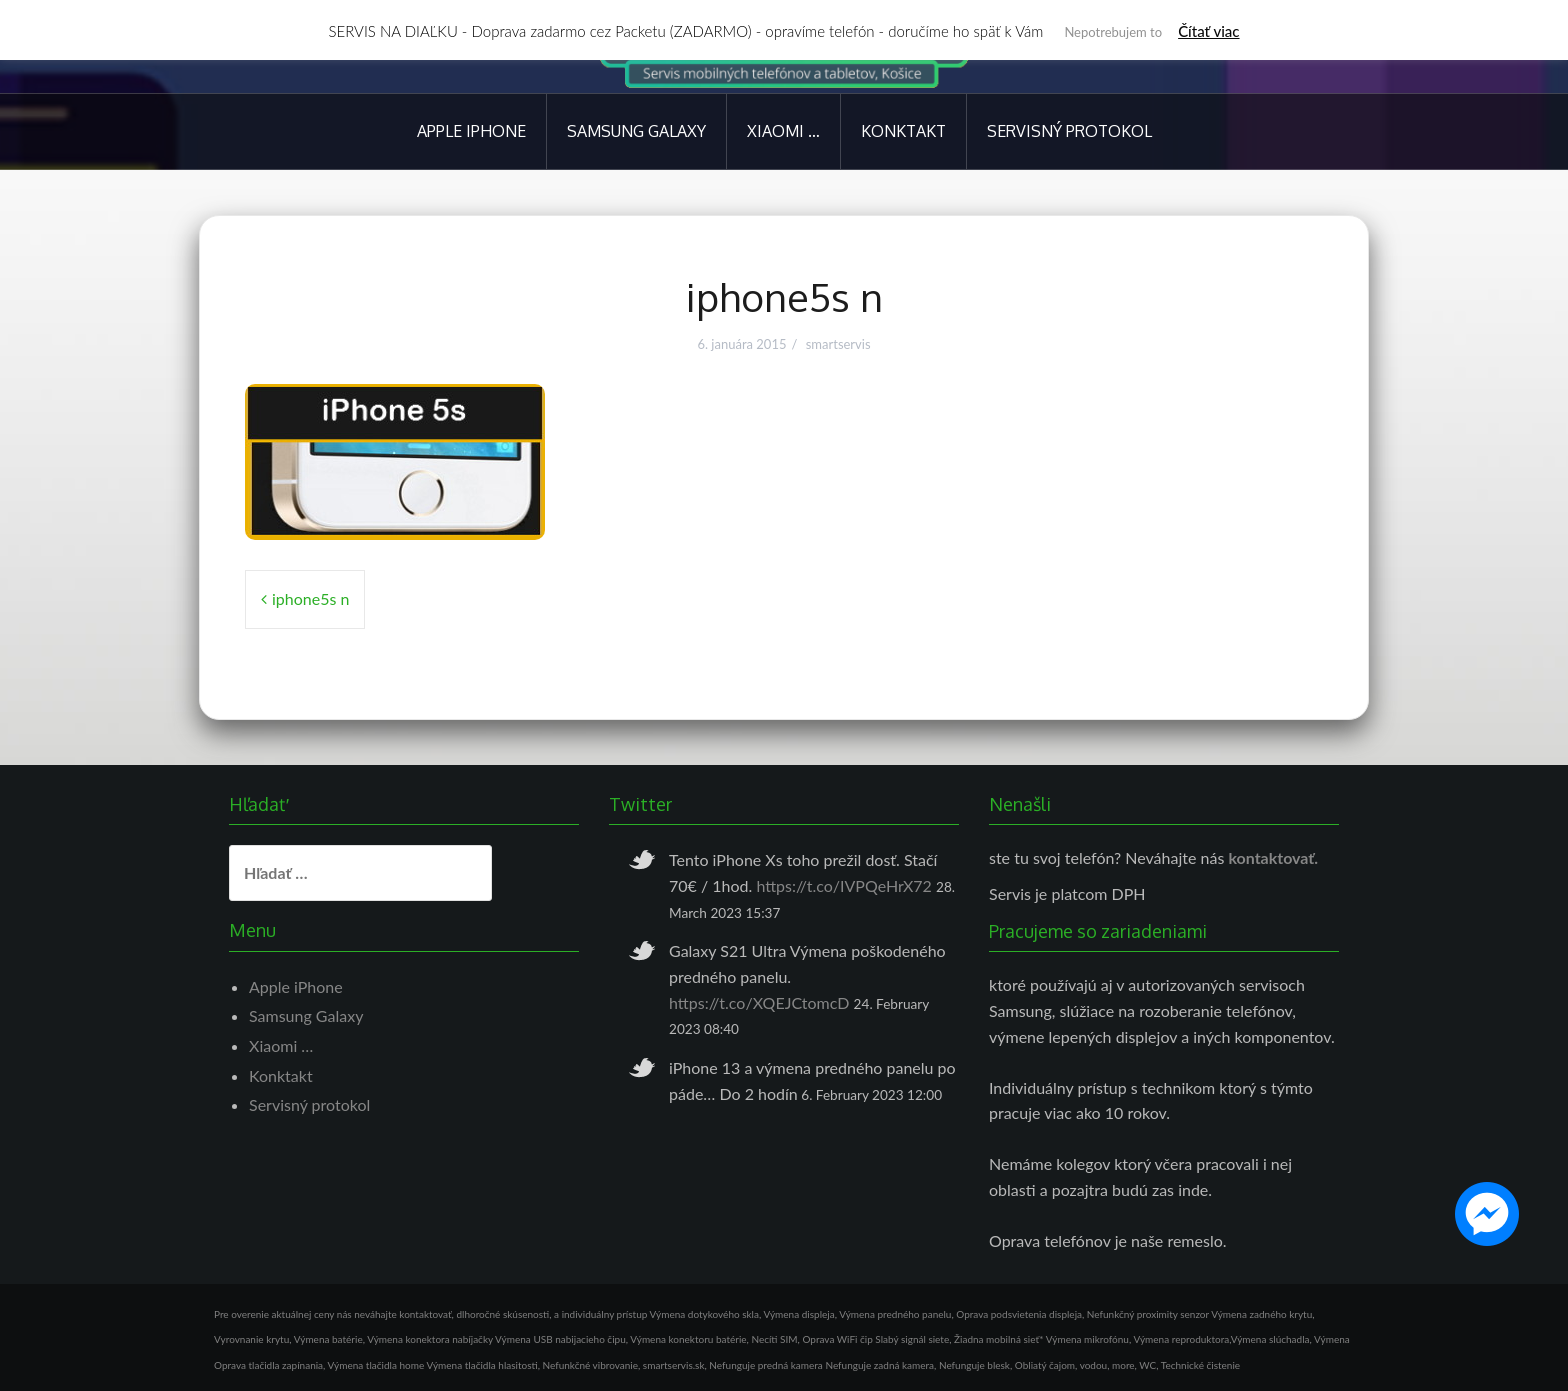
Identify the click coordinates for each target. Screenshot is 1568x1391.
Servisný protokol (1069, 131)
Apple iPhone (471, 131)
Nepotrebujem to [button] (1113, 32)
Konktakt (903, 131)
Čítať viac (1208, 31)
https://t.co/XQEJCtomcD (759, 1002)
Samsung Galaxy (636, 131)
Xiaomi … (783, 131)
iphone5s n (310, 598)
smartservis (838, 344)
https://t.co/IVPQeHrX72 (844, 885)
